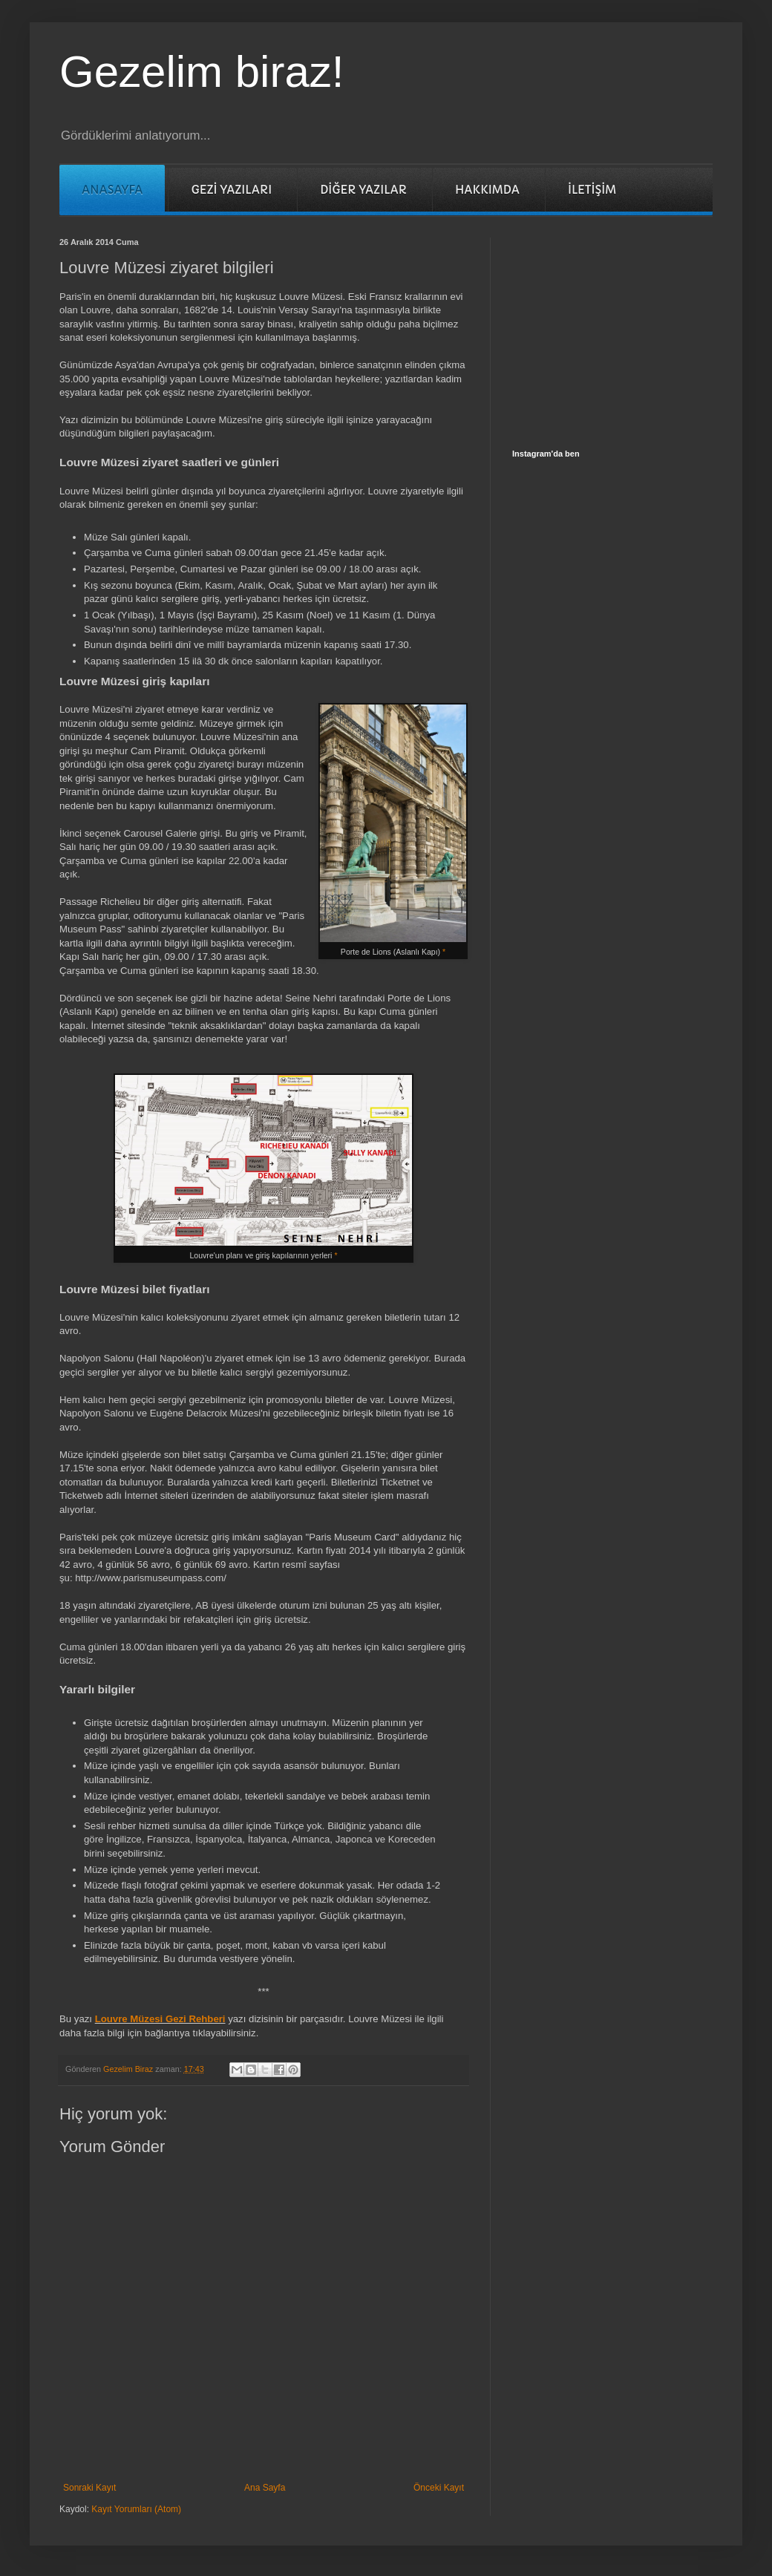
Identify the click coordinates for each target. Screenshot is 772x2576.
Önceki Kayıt (438, 2487)
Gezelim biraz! (201, 72)
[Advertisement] (623, 330)
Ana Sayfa (264, 2487)
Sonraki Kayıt (89, 2487)
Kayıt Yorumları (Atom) (136, 2509)
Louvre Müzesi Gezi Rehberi (160, 2018)
